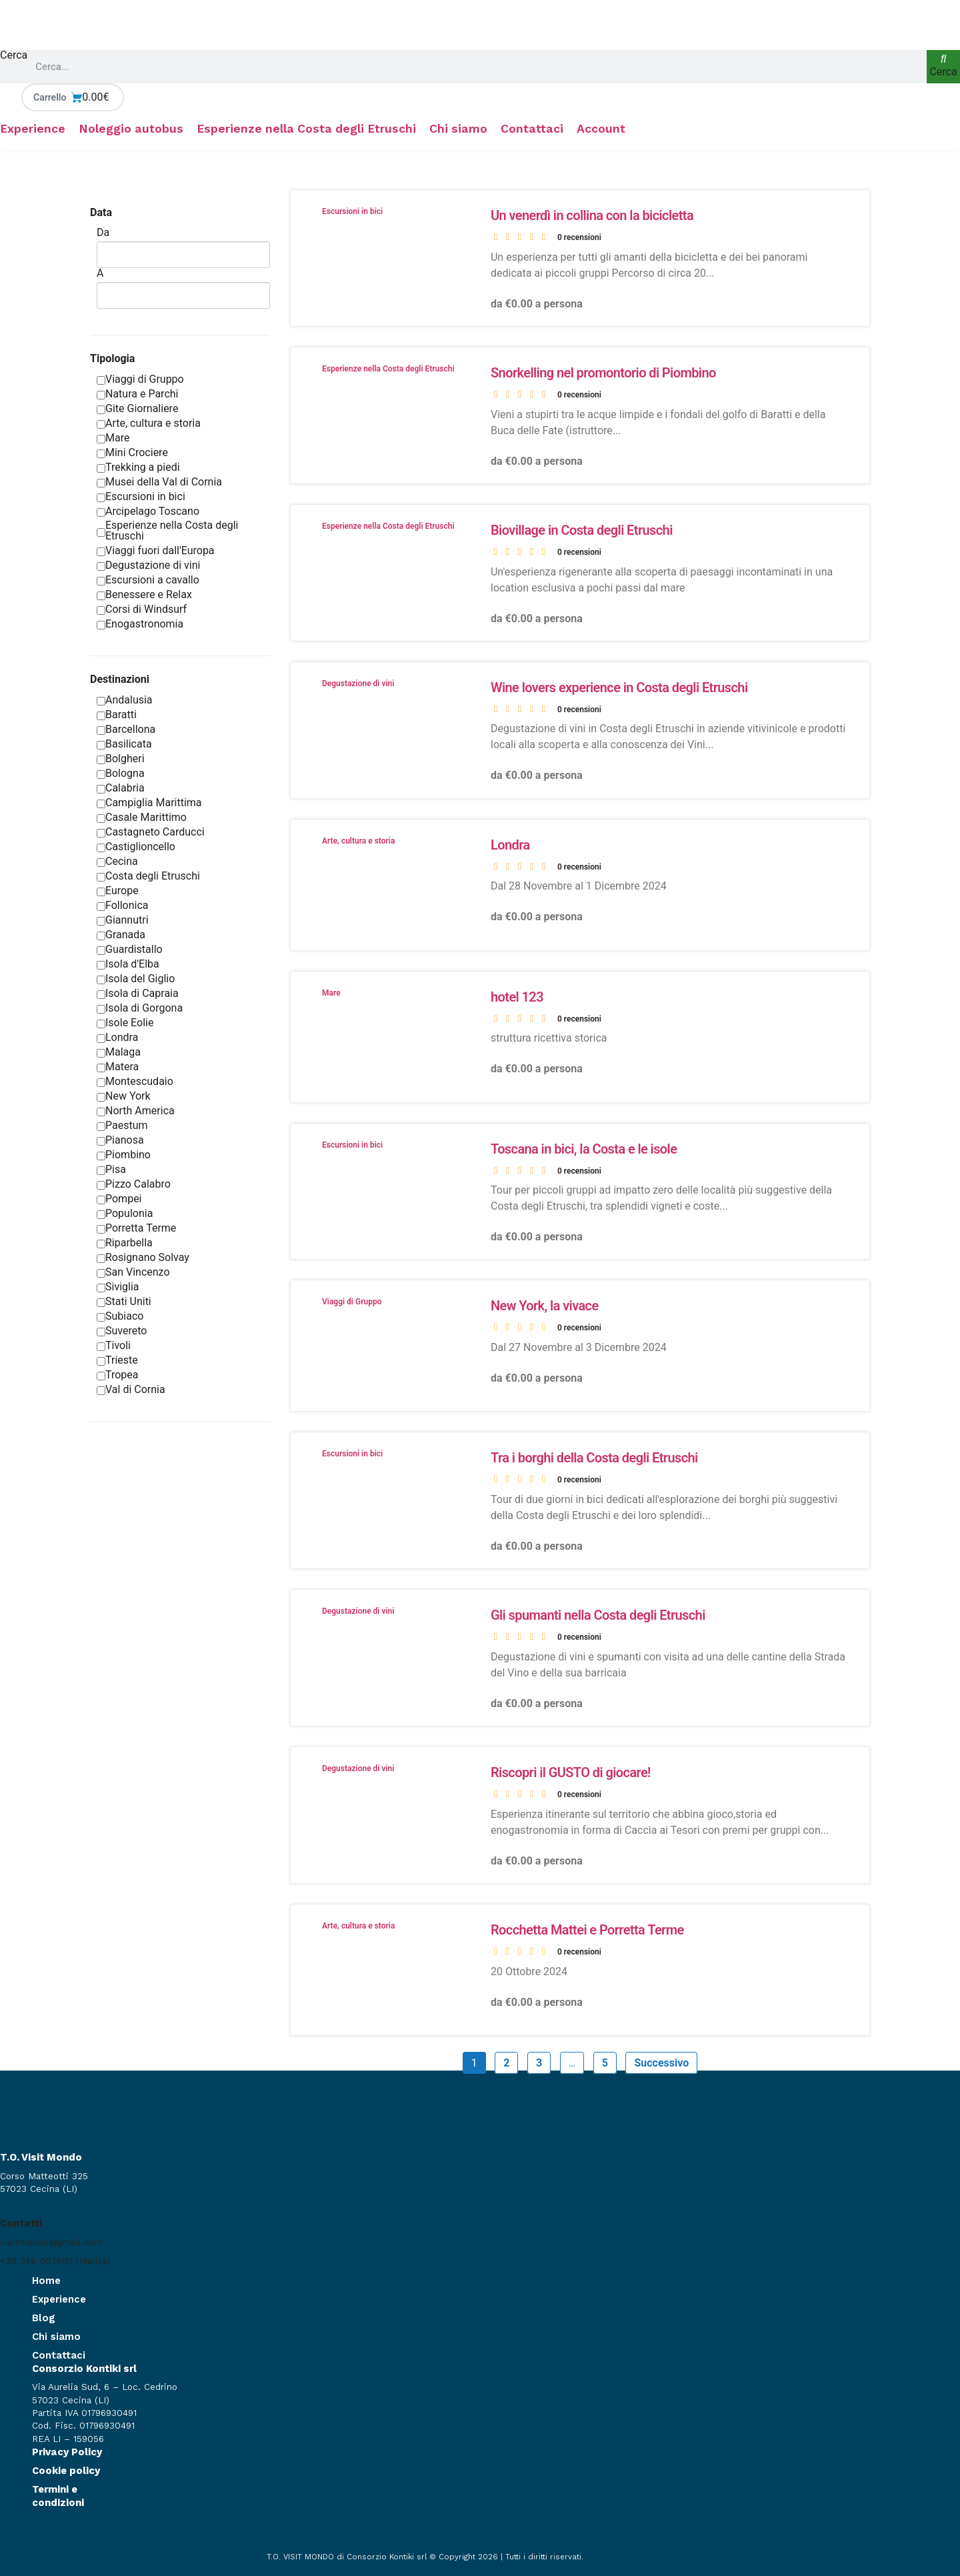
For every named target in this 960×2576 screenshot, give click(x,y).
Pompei (119, 1198)
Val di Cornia (131, 1389)
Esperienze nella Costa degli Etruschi (306, 128)
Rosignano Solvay (143, 1257)
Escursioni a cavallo (148, 579)
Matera (118, 1066)
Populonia (125, 1213)
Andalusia (125, 700)
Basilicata (124, 744)
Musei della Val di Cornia (159, 481)
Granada (121, 934)
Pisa (111, 1169)
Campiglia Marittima (149, 802)
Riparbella (125, 1242)
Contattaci (532, 128)
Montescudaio (135, 1081)
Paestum (122, 1125)
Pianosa (120, 1140)
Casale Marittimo (142, 817)
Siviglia (118, 1286)
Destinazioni (119, 679)
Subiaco (120, 1316)
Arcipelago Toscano (148, 511)
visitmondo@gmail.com (51, 2242)
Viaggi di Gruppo (140, 379)
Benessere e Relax (144, 594)
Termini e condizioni (58, 2496)
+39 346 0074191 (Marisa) (55, 2261)
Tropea (118, 1374)
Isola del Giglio (136, 978)
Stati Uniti (124, 1301)
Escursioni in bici (141, 496)
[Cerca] (943, 66)
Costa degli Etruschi (148, 876)
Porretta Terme (136, 1228)
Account (601, 128)
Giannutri (123, 920)
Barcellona (126, 729)
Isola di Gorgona (140, 1008)
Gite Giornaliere (137, 408)
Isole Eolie (125, 1022)
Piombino (124, 1154)
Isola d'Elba (128, 964)
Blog (43, 2318)
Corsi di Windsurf (142, 609)
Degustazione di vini (148, 565)
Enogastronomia (140, 623)
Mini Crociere (132, 452)
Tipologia (112, 358)
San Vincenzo (133, 1272)
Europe (118, 890)
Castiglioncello (136, 846)
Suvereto (122, 1330)
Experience (32, 128)
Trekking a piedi (138, 467)
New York (124, 1096)
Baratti (117, 714)
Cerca (13, 55)
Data (101, 212)
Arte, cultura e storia (149, 423)
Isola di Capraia (138, 993)
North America (136, 1110)
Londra (117, 1037)
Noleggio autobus (131, 128)
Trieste (117, 1360)
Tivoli (114, 1345)
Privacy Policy (67, 2452)
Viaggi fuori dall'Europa (156, 550)
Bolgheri (121, 758)
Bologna (121, 773)
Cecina (117, 861)
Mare (113, 437)
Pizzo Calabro (134, 1184)
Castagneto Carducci (151, 832)
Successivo (661, 2063)
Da (103, 232)
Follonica (123, 905)
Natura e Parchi (137, 393)
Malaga (119, 1052)
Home (46, 2281)
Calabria (121, 788)
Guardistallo (130, 949)
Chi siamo (458, 128)
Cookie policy (66, 2471)
